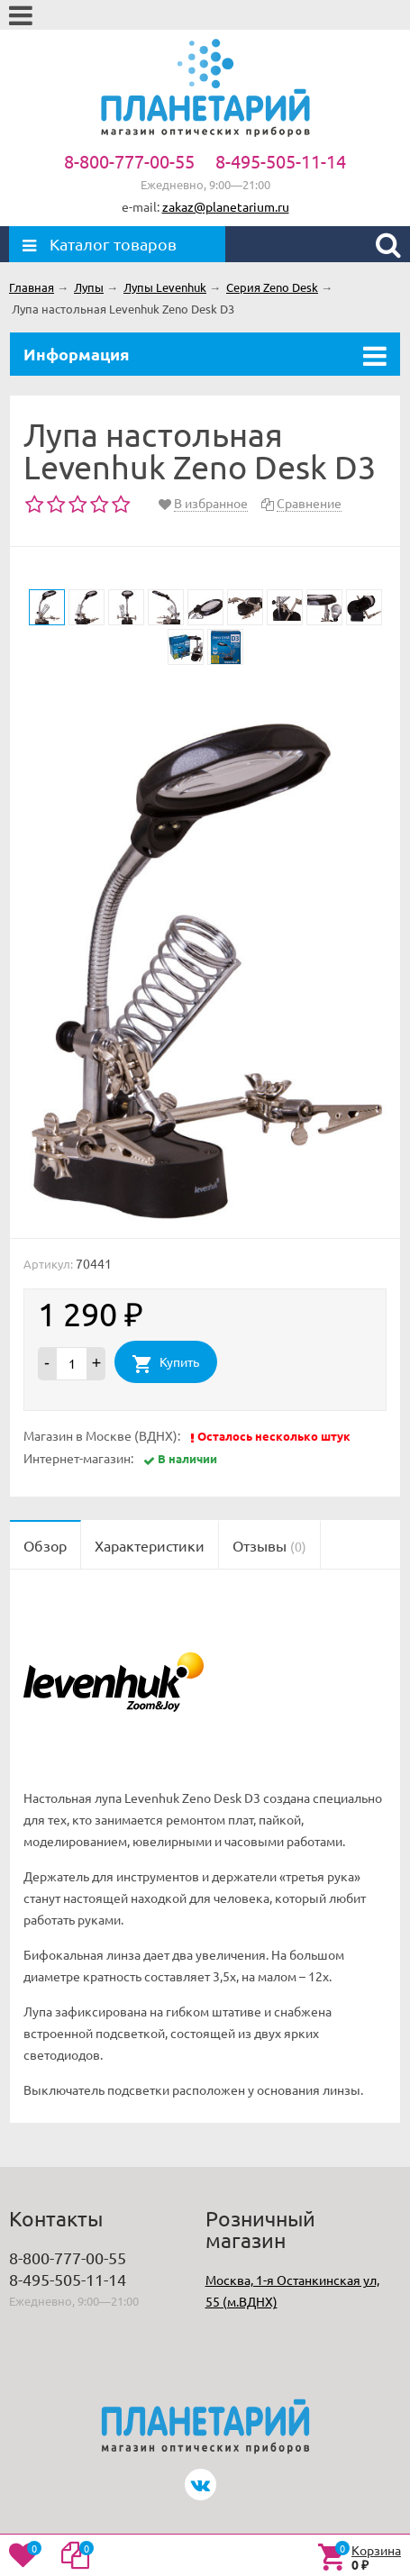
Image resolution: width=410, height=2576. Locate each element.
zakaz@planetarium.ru (225, 206)
